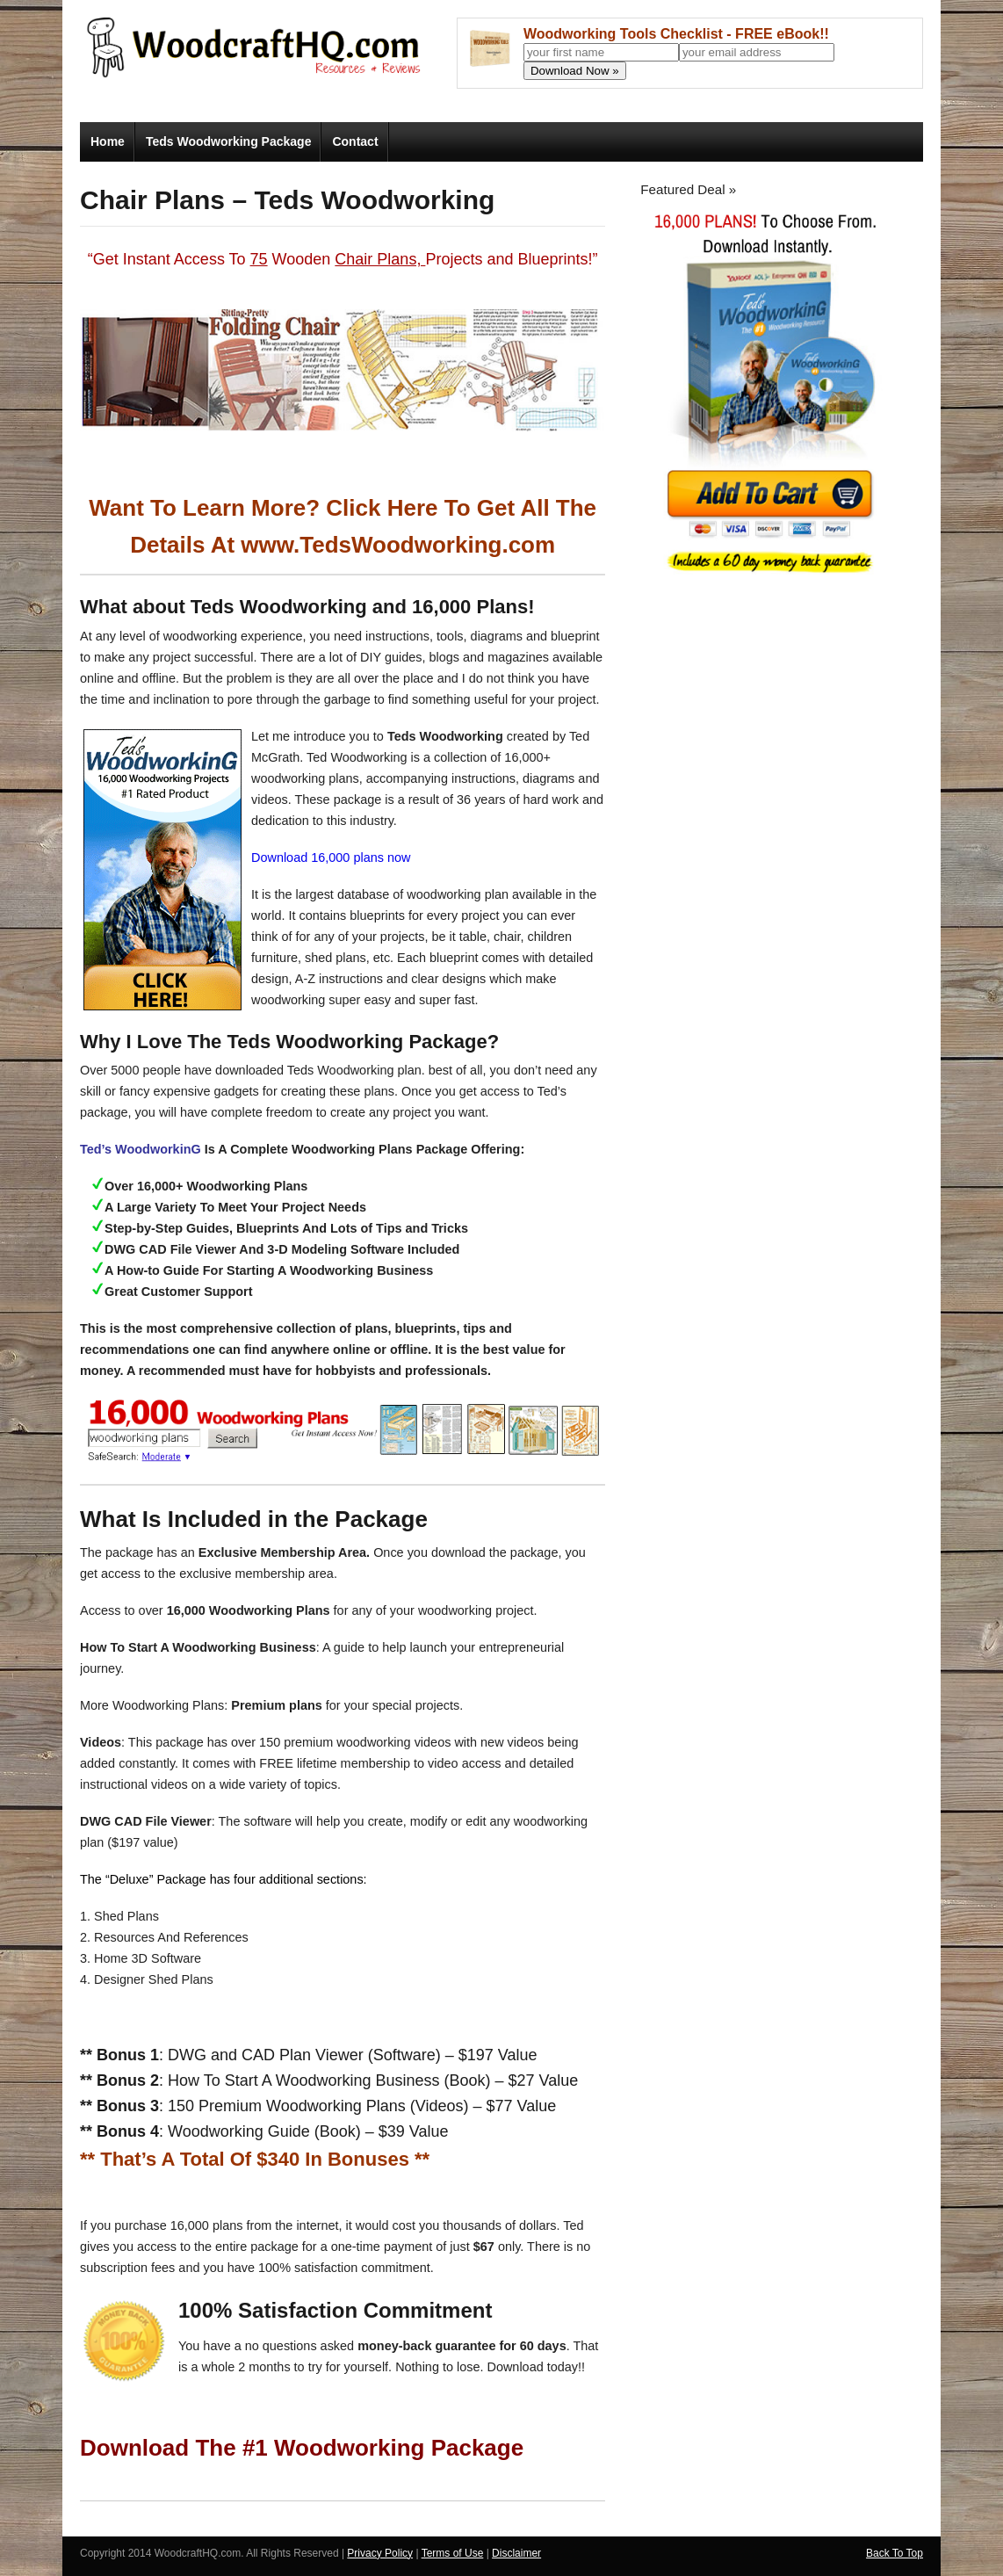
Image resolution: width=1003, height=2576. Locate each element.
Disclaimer (516, 2553)
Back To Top (894, 2553)
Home (107, 141)
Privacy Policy (380, 2553)
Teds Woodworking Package (229, 141)
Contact (355, 141)
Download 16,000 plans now (330, 857)
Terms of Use (453, 2553)
